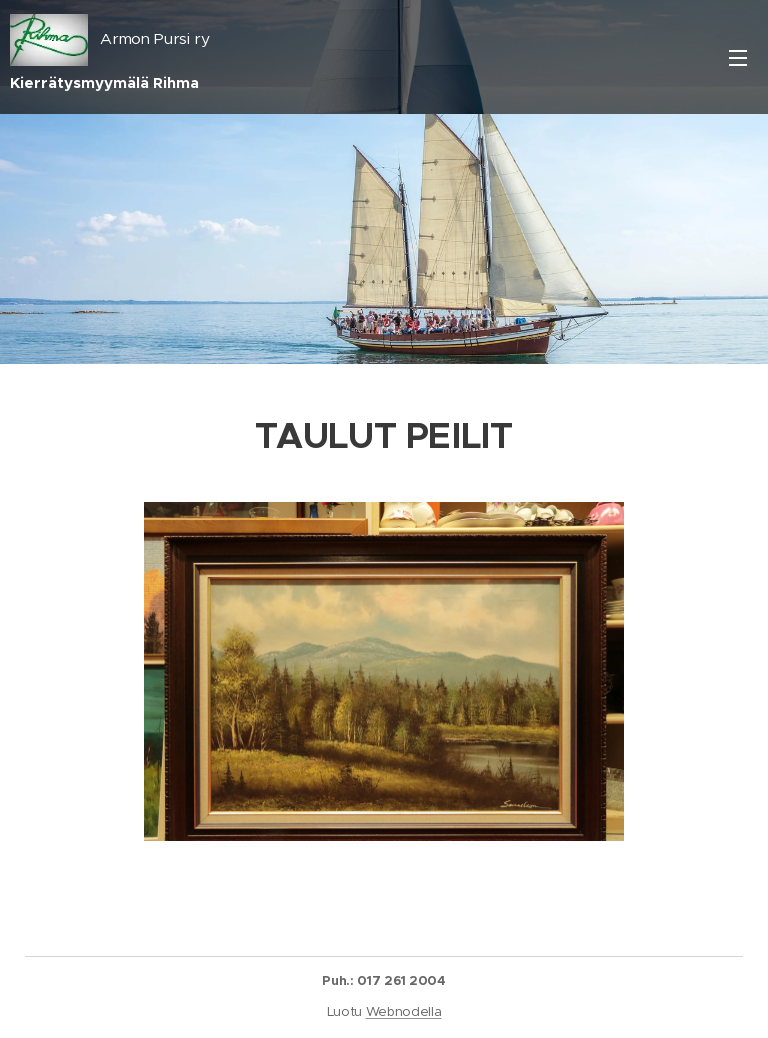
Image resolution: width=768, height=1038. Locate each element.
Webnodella (404, 1011)
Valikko (738, 58)
